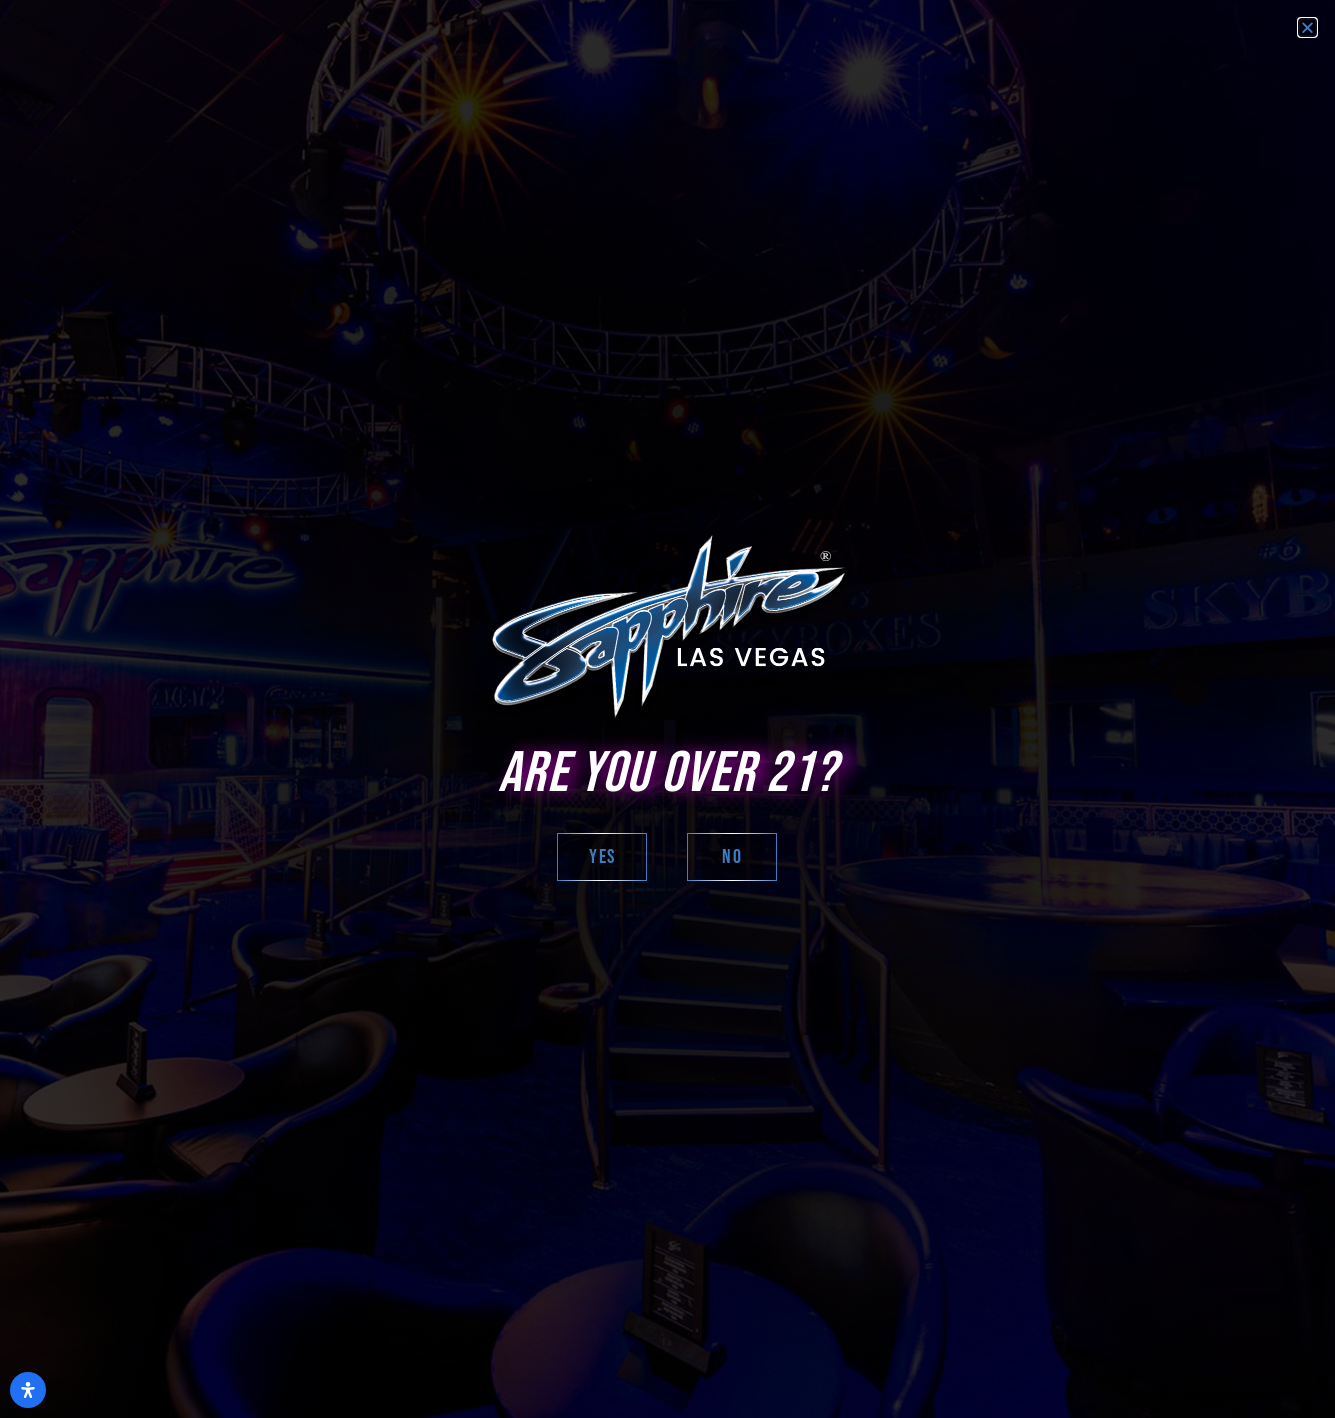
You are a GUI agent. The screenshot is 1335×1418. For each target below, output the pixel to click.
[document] (667, 709)
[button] (1307, 27)
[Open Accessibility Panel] (28, 1390)
